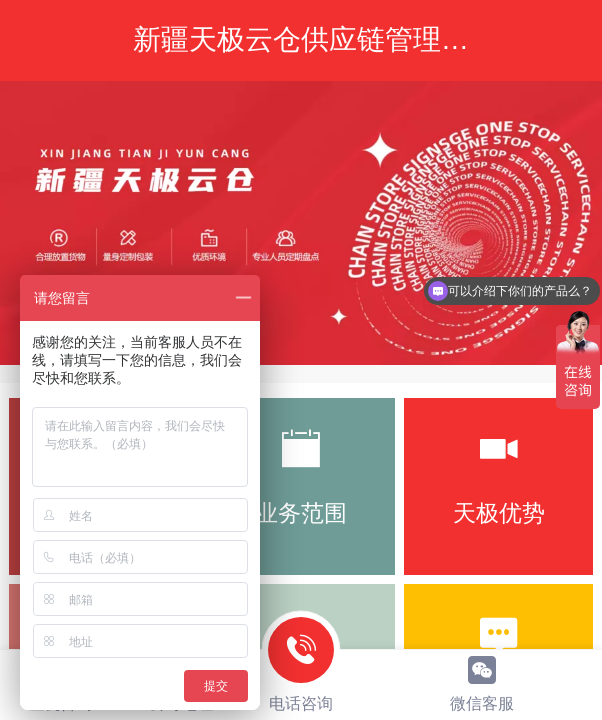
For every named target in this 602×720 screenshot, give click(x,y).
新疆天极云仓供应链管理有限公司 (343, 39)
